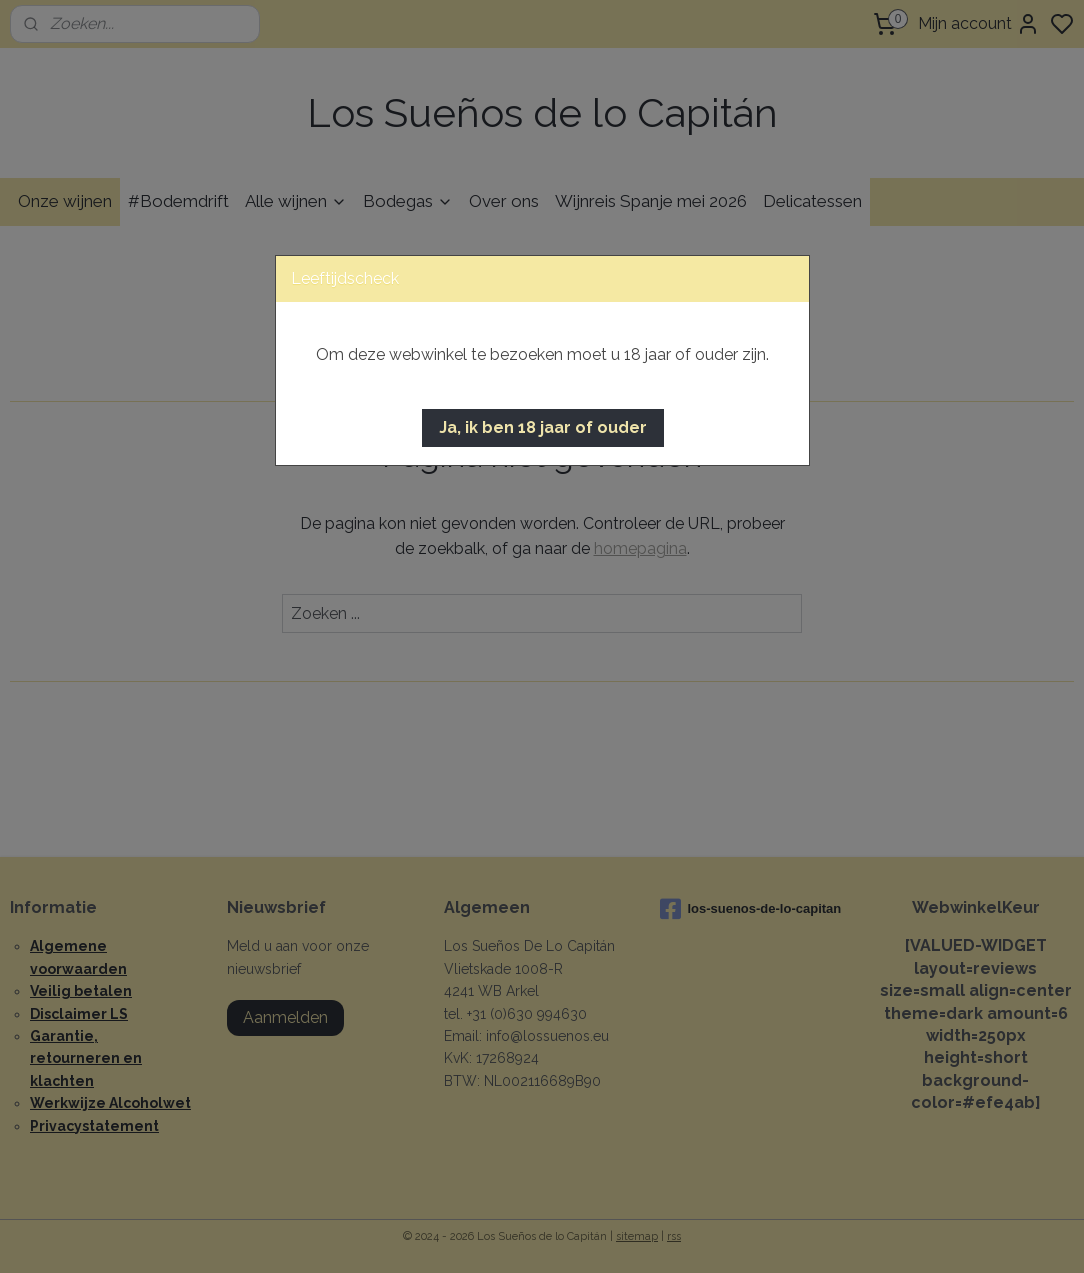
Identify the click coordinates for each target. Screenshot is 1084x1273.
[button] (543, 428)
